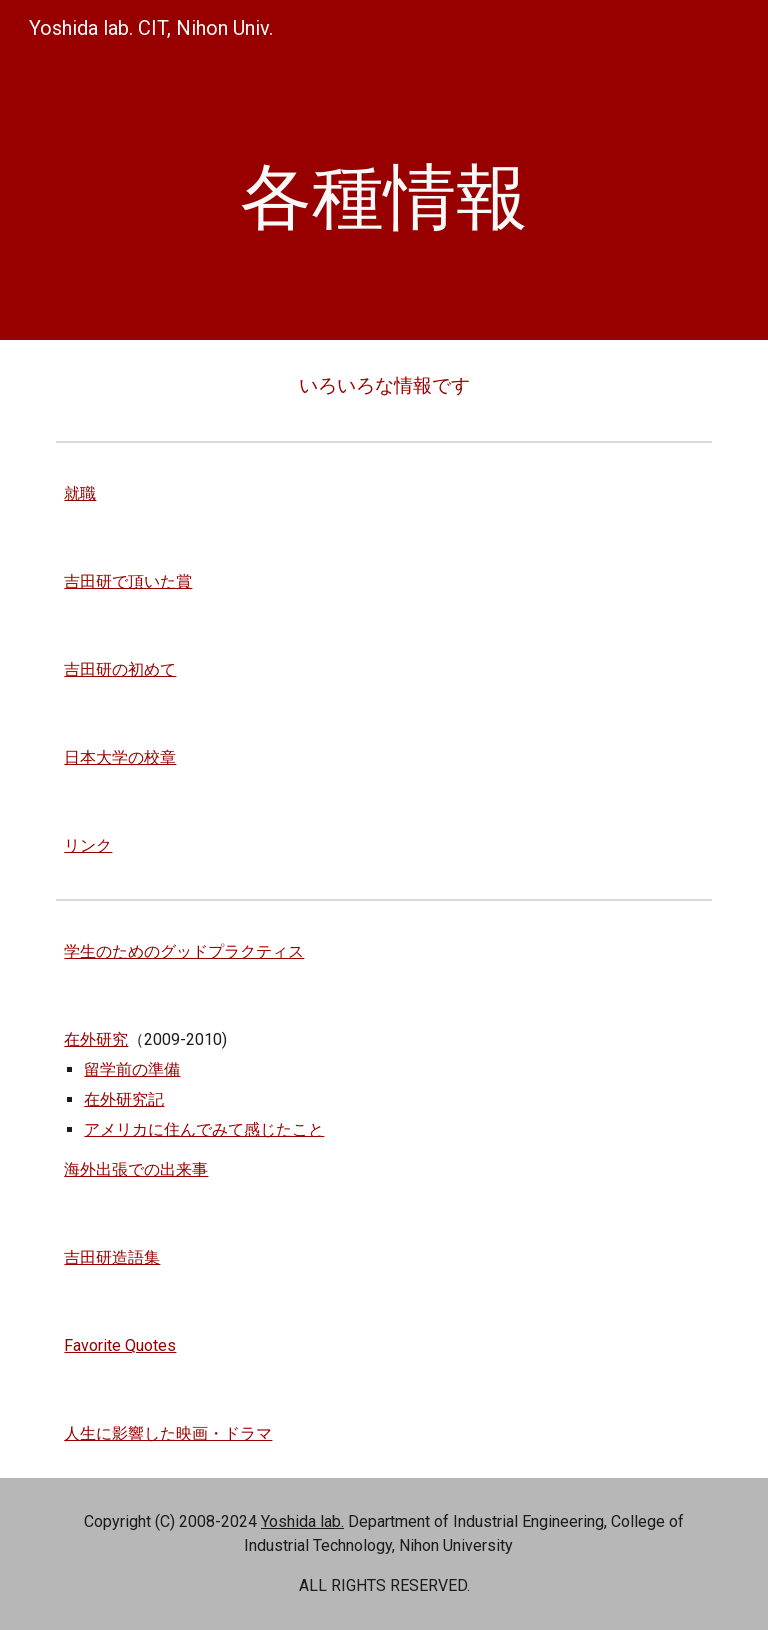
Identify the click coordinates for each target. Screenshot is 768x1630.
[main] (383, 197)
